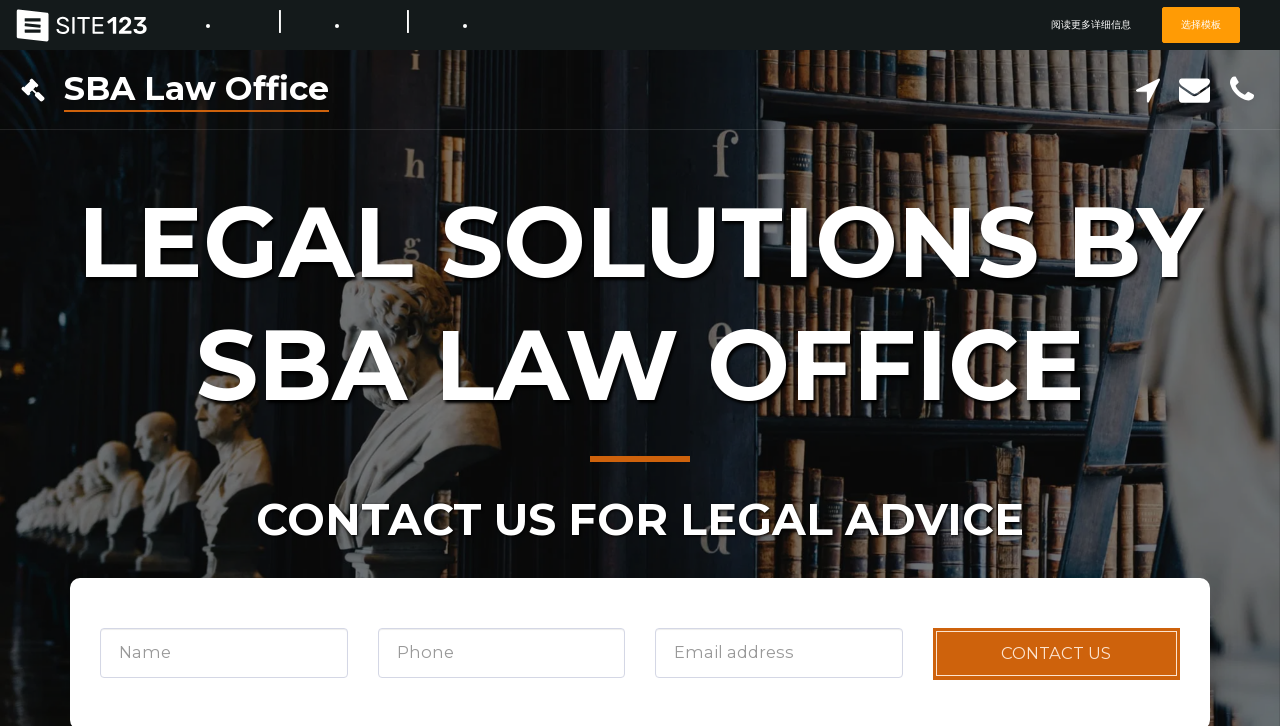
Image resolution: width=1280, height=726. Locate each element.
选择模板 (1199, 24)
